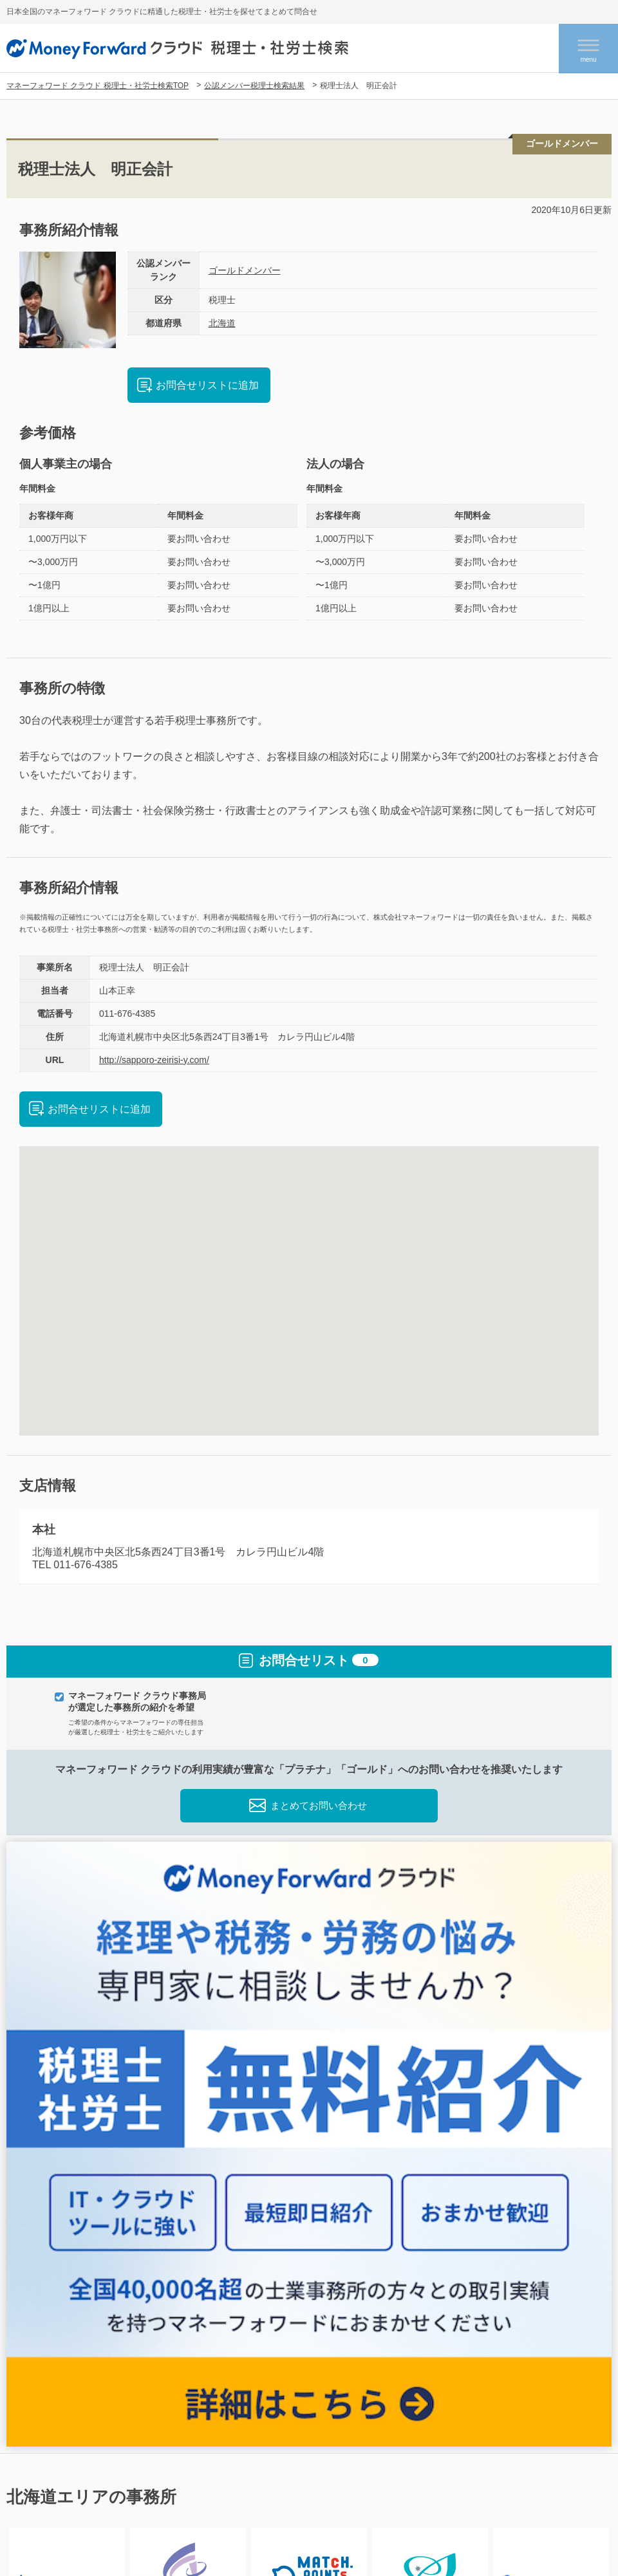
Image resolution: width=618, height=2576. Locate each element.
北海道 (222, 323)
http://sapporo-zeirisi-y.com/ (154, 1060)
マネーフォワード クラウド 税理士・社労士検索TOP (97, 85)
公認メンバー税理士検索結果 (254, 85)
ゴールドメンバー (245, 270)
